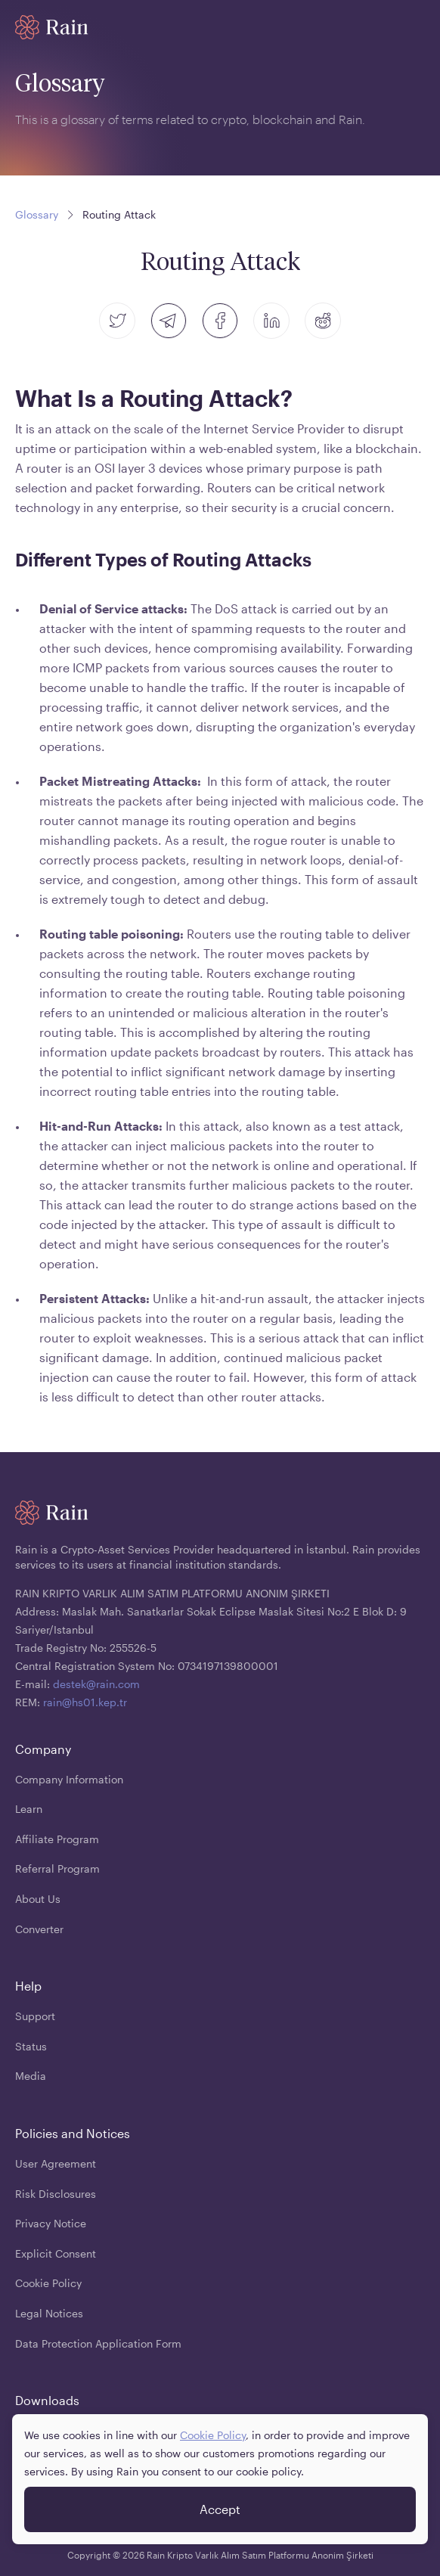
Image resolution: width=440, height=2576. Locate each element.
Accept (220, 2509)
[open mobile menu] (416, 27)
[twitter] (117, 321)
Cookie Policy (213, 2435)
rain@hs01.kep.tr (85, 1702)
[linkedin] (271, 321)
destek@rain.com (96, 1684)
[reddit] (323, 321)
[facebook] (220, 321)
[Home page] (51, 27)
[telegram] (168, 321)
